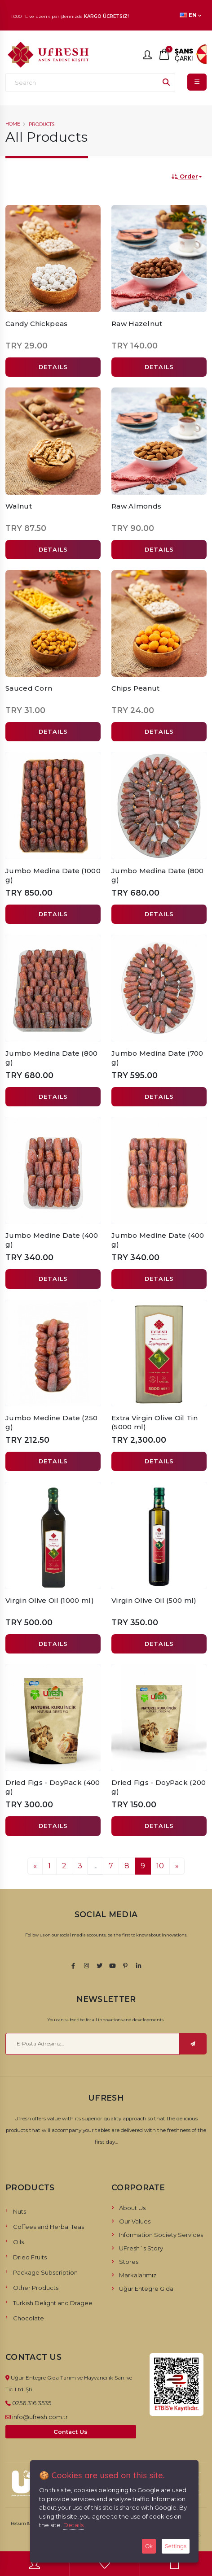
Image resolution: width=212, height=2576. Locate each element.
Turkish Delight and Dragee (53, 2302)
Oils (18, 2241)
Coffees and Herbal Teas (48, 2226)
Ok (149, 2546)
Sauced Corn (28, 688)
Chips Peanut (135, 688)
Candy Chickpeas (36, 323)
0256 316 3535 (31, 2402)
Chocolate (28, 2318)
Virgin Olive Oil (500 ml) (154, 1600)
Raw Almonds (136, 506)
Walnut (18, 506)
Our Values (134, 2221)
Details (73, 2524)
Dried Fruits (30, 2257)
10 (160, 1866)
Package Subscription (45, 2272)
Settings (175, 2546)
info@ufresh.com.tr (40, 2416)
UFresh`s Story (141, 2248)
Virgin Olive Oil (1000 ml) (49, 1600)
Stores (128, 2261)
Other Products (35, 2287)
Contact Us (70, 2431)
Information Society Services (161, 2234)
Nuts (19, 2211)
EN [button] (190, 15)
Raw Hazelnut (137, 323)
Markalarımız (137, 2275)
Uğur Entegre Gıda (146, 2288)
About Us (132, 2207)
